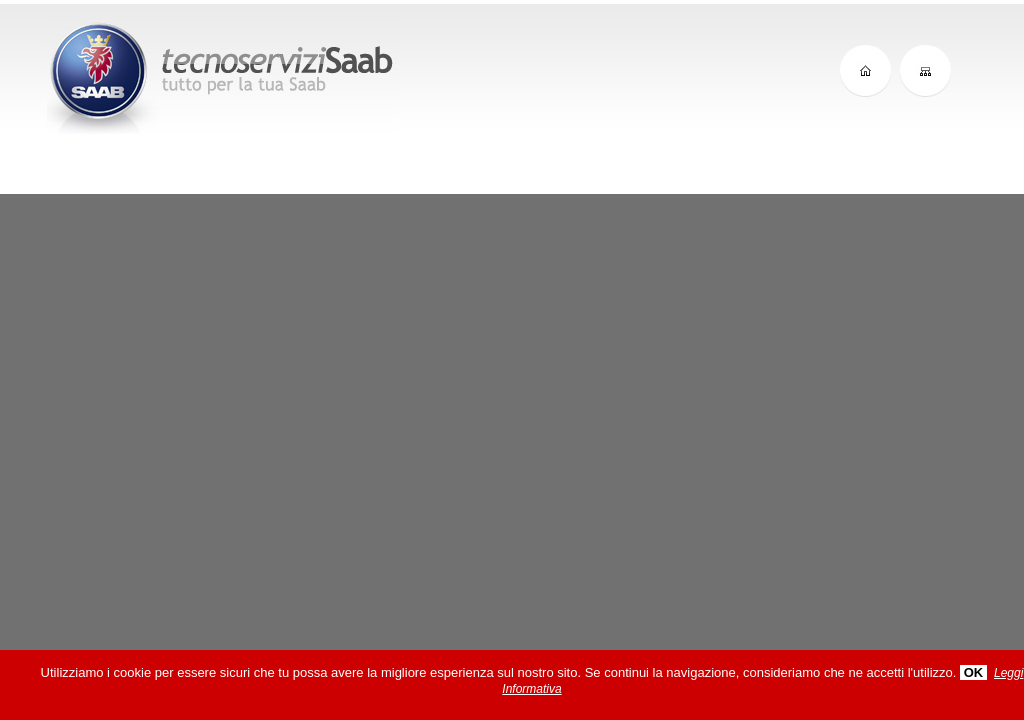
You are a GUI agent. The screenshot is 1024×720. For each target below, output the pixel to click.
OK (973, 672)
